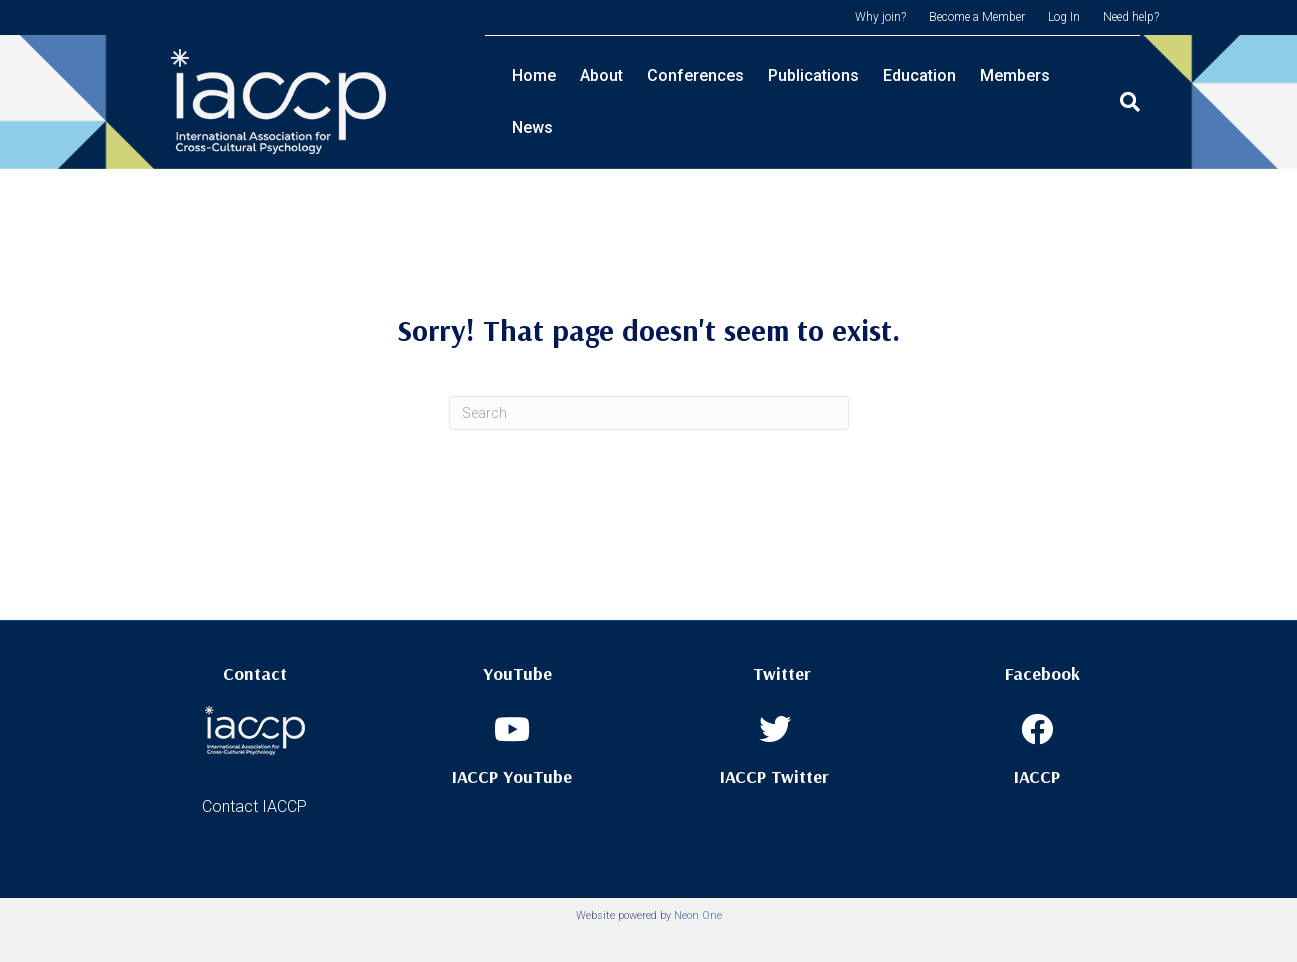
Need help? (1131, 17)
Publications (813, 101)
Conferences (695, 101)
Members (1015, 101)
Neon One (698, 915)
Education (919, 101)
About (601, 101)
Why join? (880, 17)
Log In (1064, 17)
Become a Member (977, 17)
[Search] (1143, 102)
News (1094, 101)
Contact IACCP (254, 806)
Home (534, 101)
